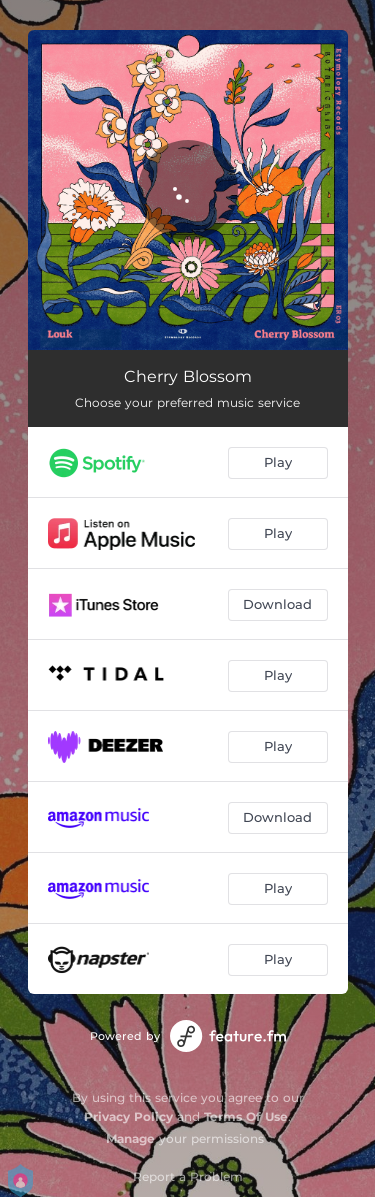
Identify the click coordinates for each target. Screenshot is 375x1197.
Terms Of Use (246, 1116)
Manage (130, 1138)
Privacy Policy (128, 1116)
